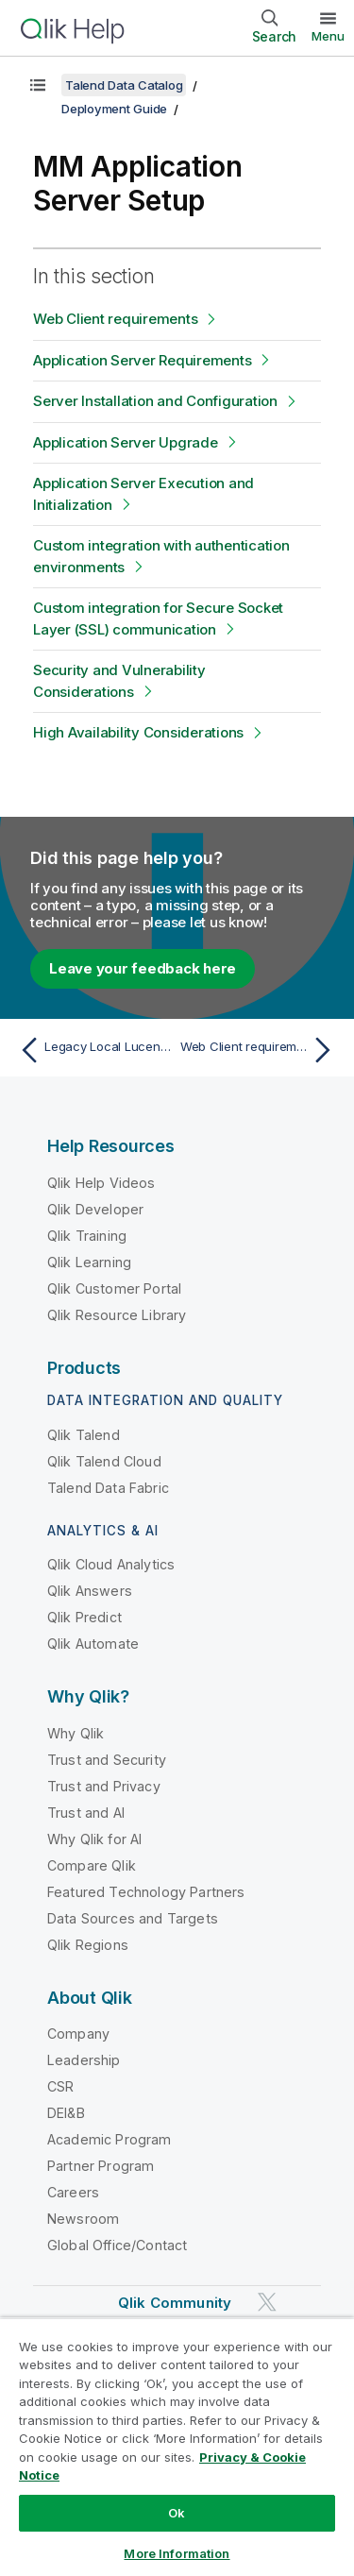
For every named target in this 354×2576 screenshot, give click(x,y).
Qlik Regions (87, 1945)
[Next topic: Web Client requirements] (260, 1050)
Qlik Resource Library (116, 1315)
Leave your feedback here (142, 968)
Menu (328, 35)
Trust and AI (86, 1813)
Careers (73, 2192)
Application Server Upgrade (125, 442)
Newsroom (83, 2219)
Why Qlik (75, 1733)
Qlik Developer (95, 1209)
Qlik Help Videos (101, 1183)
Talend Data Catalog (123, 85)
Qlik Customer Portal (114, 1288)
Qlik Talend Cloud (104, 1461)
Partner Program (100, 2166)
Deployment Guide (114, 108)
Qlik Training (86, 1236)
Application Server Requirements (142, 360)
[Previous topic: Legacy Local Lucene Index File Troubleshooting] (94, 1050)
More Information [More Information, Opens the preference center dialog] (176, 2553)
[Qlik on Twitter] (267, 2302)
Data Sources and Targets (132, 1918)
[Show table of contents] (38, 85)
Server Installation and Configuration (155, 401)
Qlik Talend (83, 1435)
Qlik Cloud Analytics (111, 1564)
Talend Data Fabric (108, 1488)
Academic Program (109, 2139)
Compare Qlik (91, 1865)
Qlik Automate (93, 1643)
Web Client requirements (115, 319)
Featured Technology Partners (145, 1892)
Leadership (84, 2060)
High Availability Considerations (138, 732)
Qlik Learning (89, 1262)
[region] (177, 2446)
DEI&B (66, 2113)
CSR (60, 2086)
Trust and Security (106, 1760)
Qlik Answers (89, 1591)
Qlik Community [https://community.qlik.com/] (174, 2303)
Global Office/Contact (117, 2245)
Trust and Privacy (103, 1786)
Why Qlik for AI (94, 1839)
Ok (176, 2512)
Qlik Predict (84, 1617)
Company (78, 2033)
